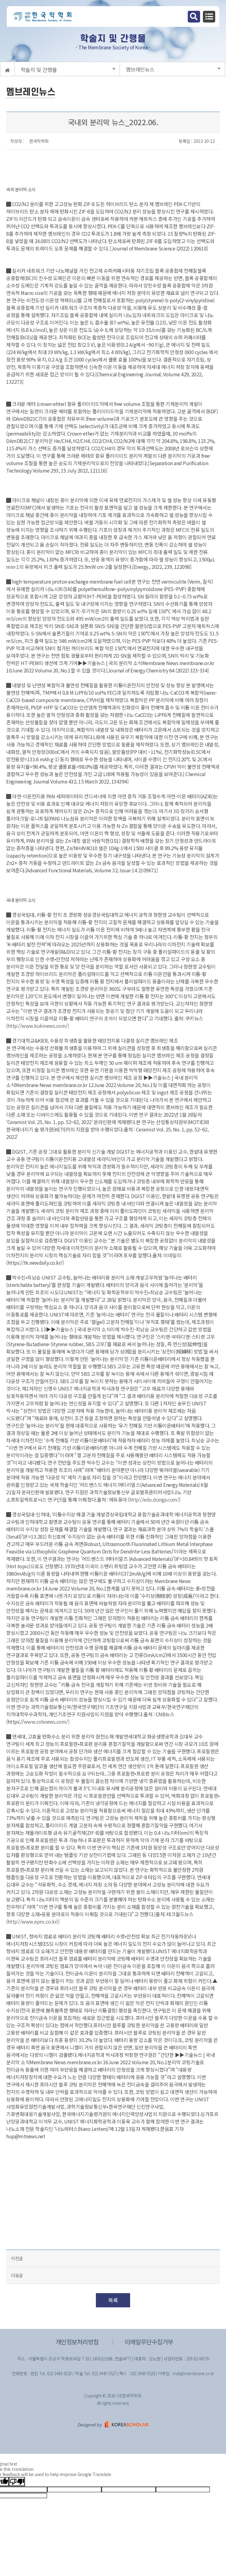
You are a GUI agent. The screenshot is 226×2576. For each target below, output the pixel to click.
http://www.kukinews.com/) (38, 1025)
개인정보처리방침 (77, 2342)
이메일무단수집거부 (149, 2342)
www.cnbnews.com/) (46, 1721)
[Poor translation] (17, 2482)
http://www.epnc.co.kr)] (34, 1921)
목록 (113, 2300)
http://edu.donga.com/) (154, 1499)
